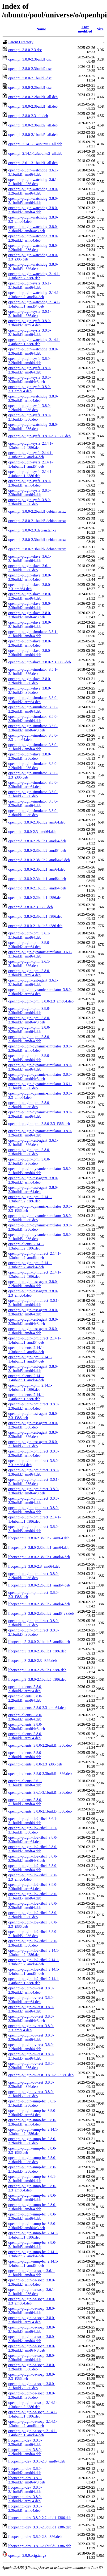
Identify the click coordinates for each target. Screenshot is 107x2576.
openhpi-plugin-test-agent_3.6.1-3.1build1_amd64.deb (33, 982)
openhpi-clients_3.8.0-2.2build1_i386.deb (40, 1745)
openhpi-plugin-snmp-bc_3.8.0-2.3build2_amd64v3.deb (32, 2226)
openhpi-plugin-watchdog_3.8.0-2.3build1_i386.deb (33, 426)
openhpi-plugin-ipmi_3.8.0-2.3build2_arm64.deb (29, 945)
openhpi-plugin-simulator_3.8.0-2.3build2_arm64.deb (33, 700)
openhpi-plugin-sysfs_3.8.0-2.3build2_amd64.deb (29, 370)
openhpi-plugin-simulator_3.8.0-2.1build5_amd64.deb (33, 747)
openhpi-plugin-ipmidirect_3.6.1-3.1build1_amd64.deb (33, 1302)
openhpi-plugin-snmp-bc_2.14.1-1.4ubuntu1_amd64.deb (33, 2263)
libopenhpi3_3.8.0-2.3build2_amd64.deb (39, 1604)
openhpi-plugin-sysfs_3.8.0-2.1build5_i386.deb (29, 417)
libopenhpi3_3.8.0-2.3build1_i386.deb (37, 1651)
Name (41, 29)
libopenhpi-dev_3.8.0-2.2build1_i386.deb (39, 2518)
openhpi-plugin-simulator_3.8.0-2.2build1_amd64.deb (33, 709)
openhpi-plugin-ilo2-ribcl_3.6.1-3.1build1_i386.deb (32, 1830)
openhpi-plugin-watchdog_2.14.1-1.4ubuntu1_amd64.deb (34, 304)
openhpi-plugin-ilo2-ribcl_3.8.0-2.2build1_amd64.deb (32, 1868)
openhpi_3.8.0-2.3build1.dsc (29, 59)
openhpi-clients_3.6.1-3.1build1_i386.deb (40, 1792)
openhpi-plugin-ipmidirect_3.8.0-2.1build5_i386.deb (33, 1632)
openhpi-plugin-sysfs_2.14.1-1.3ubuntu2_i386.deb (30, 445)
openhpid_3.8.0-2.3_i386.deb (30, 907)
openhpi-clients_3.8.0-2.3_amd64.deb (37, 1708)
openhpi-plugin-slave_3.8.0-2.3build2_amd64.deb (29, 605)
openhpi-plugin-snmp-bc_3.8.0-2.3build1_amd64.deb (32, 2207)
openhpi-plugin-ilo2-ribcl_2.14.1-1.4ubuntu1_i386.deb (33, 1981)
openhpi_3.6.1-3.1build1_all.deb (33, 163)
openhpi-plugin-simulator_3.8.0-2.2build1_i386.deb (33, 766)
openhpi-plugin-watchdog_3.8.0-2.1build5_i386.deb (33, 266)
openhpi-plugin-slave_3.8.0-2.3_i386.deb (39, 662)
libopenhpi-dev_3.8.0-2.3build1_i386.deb (39, 2527)
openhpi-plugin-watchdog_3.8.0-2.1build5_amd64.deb (33, 200)
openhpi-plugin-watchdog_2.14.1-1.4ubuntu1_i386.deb (34, 342)
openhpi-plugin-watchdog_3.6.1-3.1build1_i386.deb (33, 182)
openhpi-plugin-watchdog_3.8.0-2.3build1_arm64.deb (33, 398)
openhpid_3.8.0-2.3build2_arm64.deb (36, 822)
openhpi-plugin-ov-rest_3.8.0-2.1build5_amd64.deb (31, 2056)
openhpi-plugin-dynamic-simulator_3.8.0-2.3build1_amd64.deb (40, 1114)
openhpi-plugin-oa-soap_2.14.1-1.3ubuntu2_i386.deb (32, 2405)
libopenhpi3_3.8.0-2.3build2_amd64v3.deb (41, 1613)
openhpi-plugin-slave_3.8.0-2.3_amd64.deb (29, 587)
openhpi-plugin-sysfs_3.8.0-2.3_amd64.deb (29, 389)
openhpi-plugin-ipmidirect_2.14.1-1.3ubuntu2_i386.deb (34, 1274)
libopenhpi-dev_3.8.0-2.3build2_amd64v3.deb (26, 2480)
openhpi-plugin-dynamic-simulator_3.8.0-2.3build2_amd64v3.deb (40, 1076)
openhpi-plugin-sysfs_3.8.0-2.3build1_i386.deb (29, 502)
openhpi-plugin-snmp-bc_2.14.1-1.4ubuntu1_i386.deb (33, 2235)
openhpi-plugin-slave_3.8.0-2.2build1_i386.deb (29, 681)
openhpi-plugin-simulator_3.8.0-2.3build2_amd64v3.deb (33, 728)
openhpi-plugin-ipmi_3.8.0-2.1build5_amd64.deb (29, 1058)
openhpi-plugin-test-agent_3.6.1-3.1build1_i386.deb (33, 1142)
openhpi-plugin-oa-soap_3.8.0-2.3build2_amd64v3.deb (31, 2348)
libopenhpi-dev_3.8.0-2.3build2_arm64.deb (25, 2499)
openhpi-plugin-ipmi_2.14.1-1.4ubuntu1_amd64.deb (30, 1359)
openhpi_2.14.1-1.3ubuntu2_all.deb (35, 153)
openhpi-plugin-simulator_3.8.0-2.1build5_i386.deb (33, 794)
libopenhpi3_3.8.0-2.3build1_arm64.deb (38, 1548)
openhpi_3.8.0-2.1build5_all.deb (33, 135)
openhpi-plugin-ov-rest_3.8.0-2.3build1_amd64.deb (31, 2037)
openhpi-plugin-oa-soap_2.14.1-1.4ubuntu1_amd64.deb (32, 2433)
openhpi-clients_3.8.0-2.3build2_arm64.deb (25, 1689)
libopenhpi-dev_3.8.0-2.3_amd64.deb (36, 2461)
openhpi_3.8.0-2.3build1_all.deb (33, 106)
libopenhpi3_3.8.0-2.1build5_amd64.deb (39, 1642)
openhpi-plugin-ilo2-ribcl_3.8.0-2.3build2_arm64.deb (32, 1839)
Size (100, 29)
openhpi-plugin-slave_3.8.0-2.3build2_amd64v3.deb (29, 615)
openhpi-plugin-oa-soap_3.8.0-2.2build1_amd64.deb (31, 2310)
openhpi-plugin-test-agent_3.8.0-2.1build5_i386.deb (33, 1444)
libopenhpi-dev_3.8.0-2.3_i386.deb (35, 2537)
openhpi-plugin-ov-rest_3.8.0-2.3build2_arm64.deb (31, 1990)
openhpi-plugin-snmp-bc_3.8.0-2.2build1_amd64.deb (32, 2197)
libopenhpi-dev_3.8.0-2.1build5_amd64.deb (25, 2489)
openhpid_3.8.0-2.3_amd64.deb (32, 832)
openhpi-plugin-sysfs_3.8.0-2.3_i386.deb (39, 436)
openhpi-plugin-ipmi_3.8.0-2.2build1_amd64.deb (29, 1029)
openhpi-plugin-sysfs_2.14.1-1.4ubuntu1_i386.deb (30, 474)
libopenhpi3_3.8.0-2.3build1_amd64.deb (39, 1557)
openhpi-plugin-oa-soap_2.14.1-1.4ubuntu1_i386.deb (32, 2414)
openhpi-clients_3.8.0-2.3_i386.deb (35, 1764)
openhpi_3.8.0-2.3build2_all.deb (33, 125)
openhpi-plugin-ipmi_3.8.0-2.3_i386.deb (39, 1124)
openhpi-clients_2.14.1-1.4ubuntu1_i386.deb (26, 1397)
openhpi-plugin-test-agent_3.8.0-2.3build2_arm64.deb (33, 1180)
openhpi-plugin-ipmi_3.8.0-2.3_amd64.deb (40, 1001)
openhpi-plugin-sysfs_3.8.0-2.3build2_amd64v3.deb (29, 379)
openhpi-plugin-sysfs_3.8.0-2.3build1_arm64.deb (29, 483)
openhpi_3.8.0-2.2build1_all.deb (33, 97)
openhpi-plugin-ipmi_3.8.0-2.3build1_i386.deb (29, 1152)
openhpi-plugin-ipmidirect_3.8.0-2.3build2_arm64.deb (33, 1406)
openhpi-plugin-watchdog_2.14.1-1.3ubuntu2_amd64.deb (34, 295)
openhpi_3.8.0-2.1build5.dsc (29, 78)
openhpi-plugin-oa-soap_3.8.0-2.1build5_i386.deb (31, 2386)
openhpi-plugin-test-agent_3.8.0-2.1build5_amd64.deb (33, 1368)
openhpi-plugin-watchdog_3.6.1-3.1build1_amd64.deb (33, 172)
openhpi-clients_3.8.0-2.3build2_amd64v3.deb (26, 1726)
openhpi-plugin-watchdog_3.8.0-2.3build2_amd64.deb (33, 210)
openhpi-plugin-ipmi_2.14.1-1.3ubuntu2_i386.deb (30, 1199)
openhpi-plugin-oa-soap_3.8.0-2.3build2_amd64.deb (31, 2339)
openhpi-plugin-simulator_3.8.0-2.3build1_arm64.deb (33, 784)
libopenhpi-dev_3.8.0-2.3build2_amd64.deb (25, 2470)
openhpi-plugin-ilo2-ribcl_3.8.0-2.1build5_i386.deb (32, 1934)
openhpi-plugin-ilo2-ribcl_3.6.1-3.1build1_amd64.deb (32, 1821)
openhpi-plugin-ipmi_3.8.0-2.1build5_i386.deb (29, 1161)
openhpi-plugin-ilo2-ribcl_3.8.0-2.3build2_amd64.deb (32, 1849)
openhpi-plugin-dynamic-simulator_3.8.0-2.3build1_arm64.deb (40, 1048)
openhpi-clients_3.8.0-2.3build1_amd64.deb (25, 1755)
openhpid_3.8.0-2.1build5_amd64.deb (37, 888)
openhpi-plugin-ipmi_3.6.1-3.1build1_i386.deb (29, 963)
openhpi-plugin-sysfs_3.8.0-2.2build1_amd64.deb (29, 361)
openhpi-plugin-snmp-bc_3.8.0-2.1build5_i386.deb (32, 2169)
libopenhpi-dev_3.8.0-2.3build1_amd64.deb (25, 2442)
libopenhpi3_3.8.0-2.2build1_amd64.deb (39, 1585)
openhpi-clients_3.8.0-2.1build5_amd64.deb (25, 1802)
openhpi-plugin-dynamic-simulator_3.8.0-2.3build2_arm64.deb (40, 992)
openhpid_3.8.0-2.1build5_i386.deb (35, 926)
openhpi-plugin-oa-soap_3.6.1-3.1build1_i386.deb (31, 2292)
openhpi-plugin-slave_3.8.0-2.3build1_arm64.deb (29, 643)
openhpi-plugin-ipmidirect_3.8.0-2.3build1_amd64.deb (33, 1500)
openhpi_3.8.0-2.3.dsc (25, 50)
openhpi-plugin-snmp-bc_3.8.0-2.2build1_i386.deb (32, 2141)
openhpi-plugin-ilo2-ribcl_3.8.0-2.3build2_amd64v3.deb (32, 1858)
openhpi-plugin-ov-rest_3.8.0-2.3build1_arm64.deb (31, 2000)
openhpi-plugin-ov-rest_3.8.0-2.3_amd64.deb (31, 2028)
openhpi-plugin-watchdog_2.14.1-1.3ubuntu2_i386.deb (34, 276)
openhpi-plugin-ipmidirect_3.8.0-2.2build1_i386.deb (33, 1576)
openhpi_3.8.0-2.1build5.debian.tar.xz (37, 521)
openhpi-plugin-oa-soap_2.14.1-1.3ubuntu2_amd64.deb (32, 2423)
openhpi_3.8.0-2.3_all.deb (28, 116)
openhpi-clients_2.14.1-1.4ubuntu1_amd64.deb (26, 1378)
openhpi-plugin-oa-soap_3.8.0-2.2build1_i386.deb (31, 2367)
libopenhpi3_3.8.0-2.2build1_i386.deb (37, 1670)
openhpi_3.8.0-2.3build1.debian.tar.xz (37, 540)
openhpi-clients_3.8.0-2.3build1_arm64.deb (25, 1736)
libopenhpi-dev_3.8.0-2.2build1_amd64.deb (25, 2452)
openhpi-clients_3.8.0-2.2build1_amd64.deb (25, 1698)
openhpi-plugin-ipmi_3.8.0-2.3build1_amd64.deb (29, 1039)
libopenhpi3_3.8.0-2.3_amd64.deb (34, 1566)
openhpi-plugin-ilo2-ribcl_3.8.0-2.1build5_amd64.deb (32, 1896)
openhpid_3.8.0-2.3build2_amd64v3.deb (39, 860)
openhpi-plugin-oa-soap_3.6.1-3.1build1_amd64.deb (31, 2273)
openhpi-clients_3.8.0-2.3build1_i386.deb (40, 1774)
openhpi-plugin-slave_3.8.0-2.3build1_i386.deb (29, 756)
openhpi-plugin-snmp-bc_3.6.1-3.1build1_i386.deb (32, 2103)
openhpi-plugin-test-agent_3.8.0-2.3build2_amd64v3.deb (33, 1321)
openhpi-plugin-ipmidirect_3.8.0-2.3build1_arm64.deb (33, 1453)
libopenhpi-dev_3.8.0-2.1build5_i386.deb (39, 2546)
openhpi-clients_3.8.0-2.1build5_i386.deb (40, 1811)
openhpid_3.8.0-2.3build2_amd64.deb (37, 850)
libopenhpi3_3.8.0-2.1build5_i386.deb (37, 1679)
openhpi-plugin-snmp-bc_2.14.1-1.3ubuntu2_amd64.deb (33, 2254)
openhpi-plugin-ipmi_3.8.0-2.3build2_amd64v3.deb (29, 1020)
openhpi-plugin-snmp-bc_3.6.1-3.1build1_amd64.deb (32, 2178)
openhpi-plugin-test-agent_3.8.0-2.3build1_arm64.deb (33, 1189)
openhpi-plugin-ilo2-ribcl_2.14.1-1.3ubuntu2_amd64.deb (33, 1962)
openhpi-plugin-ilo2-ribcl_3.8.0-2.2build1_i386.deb (32, 1915)
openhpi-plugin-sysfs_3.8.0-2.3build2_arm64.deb (29, 323)
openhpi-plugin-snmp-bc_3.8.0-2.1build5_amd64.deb (32, 2244)
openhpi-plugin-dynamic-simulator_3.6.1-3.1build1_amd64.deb (40, 954)
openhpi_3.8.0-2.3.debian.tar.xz (32, 530)
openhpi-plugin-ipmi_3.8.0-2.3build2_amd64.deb (29, 1010)
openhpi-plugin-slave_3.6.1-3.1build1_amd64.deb (29, 558)
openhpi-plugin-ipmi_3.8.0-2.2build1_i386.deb (29, 1105)
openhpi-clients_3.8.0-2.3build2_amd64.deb (25, 1717)
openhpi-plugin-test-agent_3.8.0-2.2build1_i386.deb (33, 1425)
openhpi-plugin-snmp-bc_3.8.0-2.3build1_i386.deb (32, 2160)
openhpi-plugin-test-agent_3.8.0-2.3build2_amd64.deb (33, 1312)
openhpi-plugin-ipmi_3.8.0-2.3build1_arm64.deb (29, 973)
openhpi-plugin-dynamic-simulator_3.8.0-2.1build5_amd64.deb (40, 1171)
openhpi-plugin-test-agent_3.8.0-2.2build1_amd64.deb (33, 1284)
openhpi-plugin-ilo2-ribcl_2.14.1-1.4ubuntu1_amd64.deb (33, 1971)
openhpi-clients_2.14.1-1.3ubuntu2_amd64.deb (26, 1350)
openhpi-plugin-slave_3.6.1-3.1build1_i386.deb (29, 568)
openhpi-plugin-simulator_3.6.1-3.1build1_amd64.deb (33, 634)
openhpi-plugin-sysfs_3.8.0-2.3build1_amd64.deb (29, 492)
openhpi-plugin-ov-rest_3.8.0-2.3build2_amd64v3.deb (31, 2018)
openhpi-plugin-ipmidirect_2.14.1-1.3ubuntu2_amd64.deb (34, 1255)
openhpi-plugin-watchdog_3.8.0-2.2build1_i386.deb (33, 247)
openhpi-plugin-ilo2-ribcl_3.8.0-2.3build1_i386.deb (32, 1943)
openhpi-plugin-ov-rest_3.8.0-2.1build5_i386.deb (31, 2094)
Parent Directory (20, 42)
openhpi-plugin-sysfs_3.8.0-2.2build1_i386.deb (29, 408)
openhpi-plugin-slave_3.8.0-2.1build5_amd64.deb (29, 624)
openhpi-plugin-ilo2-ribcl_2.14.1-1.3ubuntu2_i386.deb (33, 1952)
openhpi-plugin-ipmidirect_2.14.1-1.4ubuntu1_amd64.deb (34, 1340)
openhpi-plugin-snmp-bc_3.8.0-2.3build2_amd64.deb (32, 2216)
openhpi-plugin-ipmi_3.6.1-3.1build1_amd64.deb (29, 935)
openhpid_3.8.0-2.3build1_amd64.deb (37, 879)
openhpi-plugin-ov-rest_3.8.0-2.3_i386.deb (40, 2075)
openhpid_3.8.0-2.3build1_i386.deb (35, 916)
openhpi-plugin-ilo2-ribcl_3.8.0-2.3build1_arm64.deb (32, 1886)
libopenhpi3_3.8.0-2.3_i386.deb (32, 1661)
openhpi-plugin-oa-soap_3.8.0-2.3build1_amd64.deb (31, 2357)
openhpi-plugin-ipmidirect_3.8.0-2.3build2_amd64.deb (33, 1472)
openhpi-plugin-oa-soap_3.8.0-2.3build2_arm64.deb (31, 2282)
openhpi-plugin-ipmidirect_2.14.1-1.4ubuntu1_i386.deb (34, 1519)
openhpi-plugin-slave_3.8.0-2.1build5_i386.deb (29, 690)
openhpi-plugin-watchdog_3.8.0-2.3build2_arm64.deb (33, 238)
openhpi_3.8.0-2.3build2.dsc (29, 69)
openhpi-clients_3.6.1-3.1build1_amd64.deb (25, 1783)
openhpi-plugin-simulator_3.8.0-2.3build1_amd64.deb (33, 803)
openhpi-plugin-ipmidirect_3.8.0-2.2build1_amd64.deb (33, 1510)
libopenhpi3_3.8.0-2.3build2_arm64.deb (38, 1538)
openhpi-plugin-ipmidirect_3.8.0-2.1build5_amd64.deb (33, 1529)
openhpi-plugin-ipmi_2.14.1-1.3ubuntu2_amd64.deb (30, 1265)
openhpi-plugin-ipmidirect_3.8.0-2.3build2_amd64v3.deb (33, 1491)
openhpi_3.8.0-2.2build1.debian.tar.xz (37, 511)
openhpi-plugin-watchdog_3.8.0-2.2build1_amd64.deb (33, 191)
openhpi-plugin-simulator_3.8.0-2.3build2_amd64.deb (33, 718)
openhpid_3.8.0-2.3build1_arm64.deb (36, 869)
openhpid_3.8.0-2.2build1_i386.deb (35, 898)
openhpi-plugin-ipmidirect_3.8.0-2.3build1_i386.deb (33, 1623)
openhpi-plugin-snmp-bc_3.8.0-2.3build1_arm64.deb (32, 2122)
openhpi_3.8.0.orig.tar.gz (27, 2555)
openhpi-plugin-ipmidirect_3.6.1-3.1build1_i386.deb (33, 1481)
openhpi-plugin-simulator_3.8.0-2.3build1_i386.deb (33, 813)
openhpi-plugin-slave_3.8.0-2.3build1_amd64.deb (29, 653)
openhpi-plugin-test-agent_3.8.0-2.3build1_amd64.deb (33, 1331)
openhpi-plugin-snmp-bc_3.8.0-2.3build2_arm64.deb (32, 2113)
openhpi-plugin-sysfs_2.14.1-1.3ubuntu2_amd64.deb (30, 455)
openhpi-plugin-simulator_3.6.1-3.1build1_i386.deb (33, 671)
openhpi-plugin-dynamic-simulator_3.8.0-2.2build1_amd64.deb (40, 1133)
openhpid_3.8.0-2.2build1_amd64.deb (37, 841)
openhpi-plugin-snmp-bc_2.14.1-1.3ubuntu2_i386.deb (33, 2131)
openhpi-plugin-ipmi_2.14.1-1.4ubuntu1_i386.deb (30, 1387)
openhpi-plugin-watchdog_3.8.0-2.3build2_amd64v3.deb (33, 229)
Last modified (85, 29)
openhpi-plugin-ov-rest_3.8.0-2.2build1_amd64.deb (31, 2047)
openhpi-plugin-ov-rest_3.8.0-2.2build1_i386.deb (31, 2065)
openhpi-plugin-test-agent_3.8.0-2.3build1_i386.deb (33, 1434)
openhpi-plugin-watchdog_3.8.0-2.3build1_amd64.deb (33, 351)
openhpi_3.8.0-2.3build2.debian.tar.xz (37, 549)
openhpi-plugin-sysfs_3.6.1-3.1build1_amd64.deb (29, 285)
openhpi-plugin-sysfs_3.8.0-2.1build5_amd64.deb (29, 332)
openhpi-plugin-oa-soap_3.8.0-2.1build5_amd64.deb (31, 2329)
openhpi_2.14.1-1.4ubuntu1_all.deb (35, 144)
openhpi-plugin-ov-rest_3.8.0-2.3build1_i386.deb (31, 2084)
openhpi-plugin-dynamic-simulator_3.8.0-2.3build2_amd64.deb (40, 1067)
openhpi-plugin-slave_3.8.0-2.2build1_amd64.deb (29, 596)
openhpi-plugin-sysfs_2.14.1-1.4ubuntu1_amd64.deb (30, 464)
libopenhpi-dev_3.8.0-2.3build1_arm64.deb (25, 2508)
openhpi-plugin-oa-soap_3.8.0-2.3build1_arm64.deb (31, 2320)
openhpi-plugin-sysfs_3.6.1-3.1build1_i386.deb (29, 313)
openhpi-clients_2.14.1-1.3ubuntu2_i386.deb (26, 1246)
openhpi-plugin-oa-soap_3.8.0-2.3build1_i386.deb (31, 2395)
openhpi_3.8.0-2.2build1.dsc (29, 87)
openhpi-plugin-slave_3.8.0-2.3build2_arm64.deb (29, 577)
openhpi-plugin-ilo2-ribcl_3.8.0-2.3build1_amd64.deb (32, 1905)
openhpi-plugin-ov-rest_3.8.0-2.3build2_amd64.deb (31, 2009)
